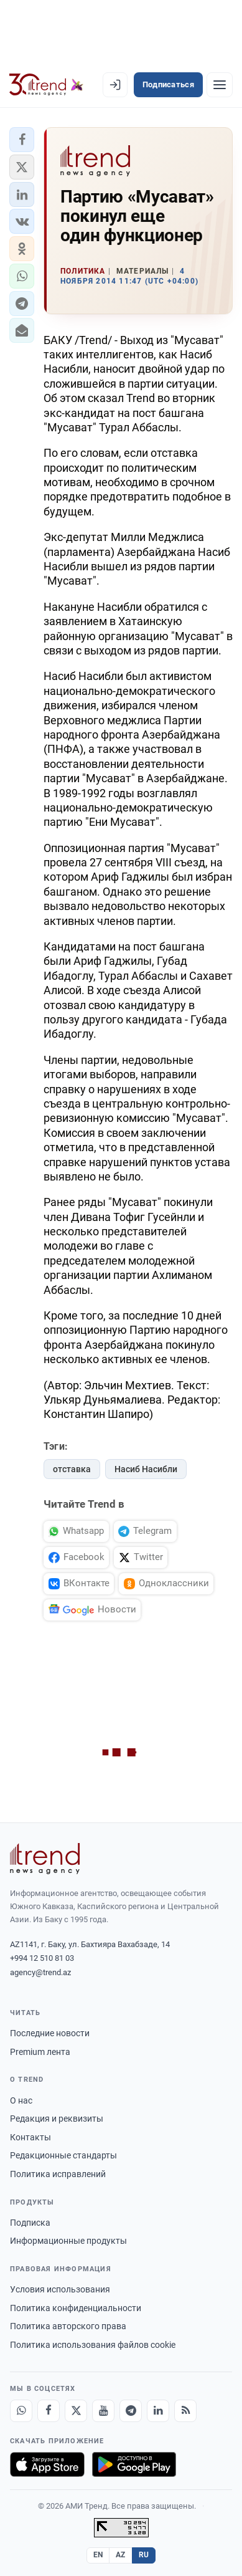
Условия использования (60, 2289)
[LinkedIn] (158, 2411)
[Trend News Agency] (45, 1858)
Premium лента (40, 2052)
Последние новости (50, 2033)
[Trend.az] (46, 85)
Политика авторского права (68, 2326)
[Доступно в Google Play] (134, 2464)
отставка (72, 1469)
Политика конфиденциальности (75, 2308)
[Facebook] (48, 2411)
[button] (22, 139)
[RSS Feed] (185, 2411)
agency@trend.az (40, 1972)
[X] (76, 2411)
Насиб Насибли (145, 1469)
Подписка (30, 2223)
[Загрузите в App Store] (47, 2464)
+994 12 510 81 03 (42, 1958)
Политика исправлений (58, 2174)
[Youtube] (103, 2411)
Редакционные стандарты (63, 2155)
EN (98, 2554)
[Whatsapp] (21, 2411)
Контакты (30, 2137)
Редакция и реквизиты (56, 2119)
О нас (21, 2100)
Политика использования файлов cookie (92, 2345)
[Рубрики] (220, 84)
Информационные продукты (68, 2241)
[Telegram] (130, 2411)
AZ (121, 2554)
